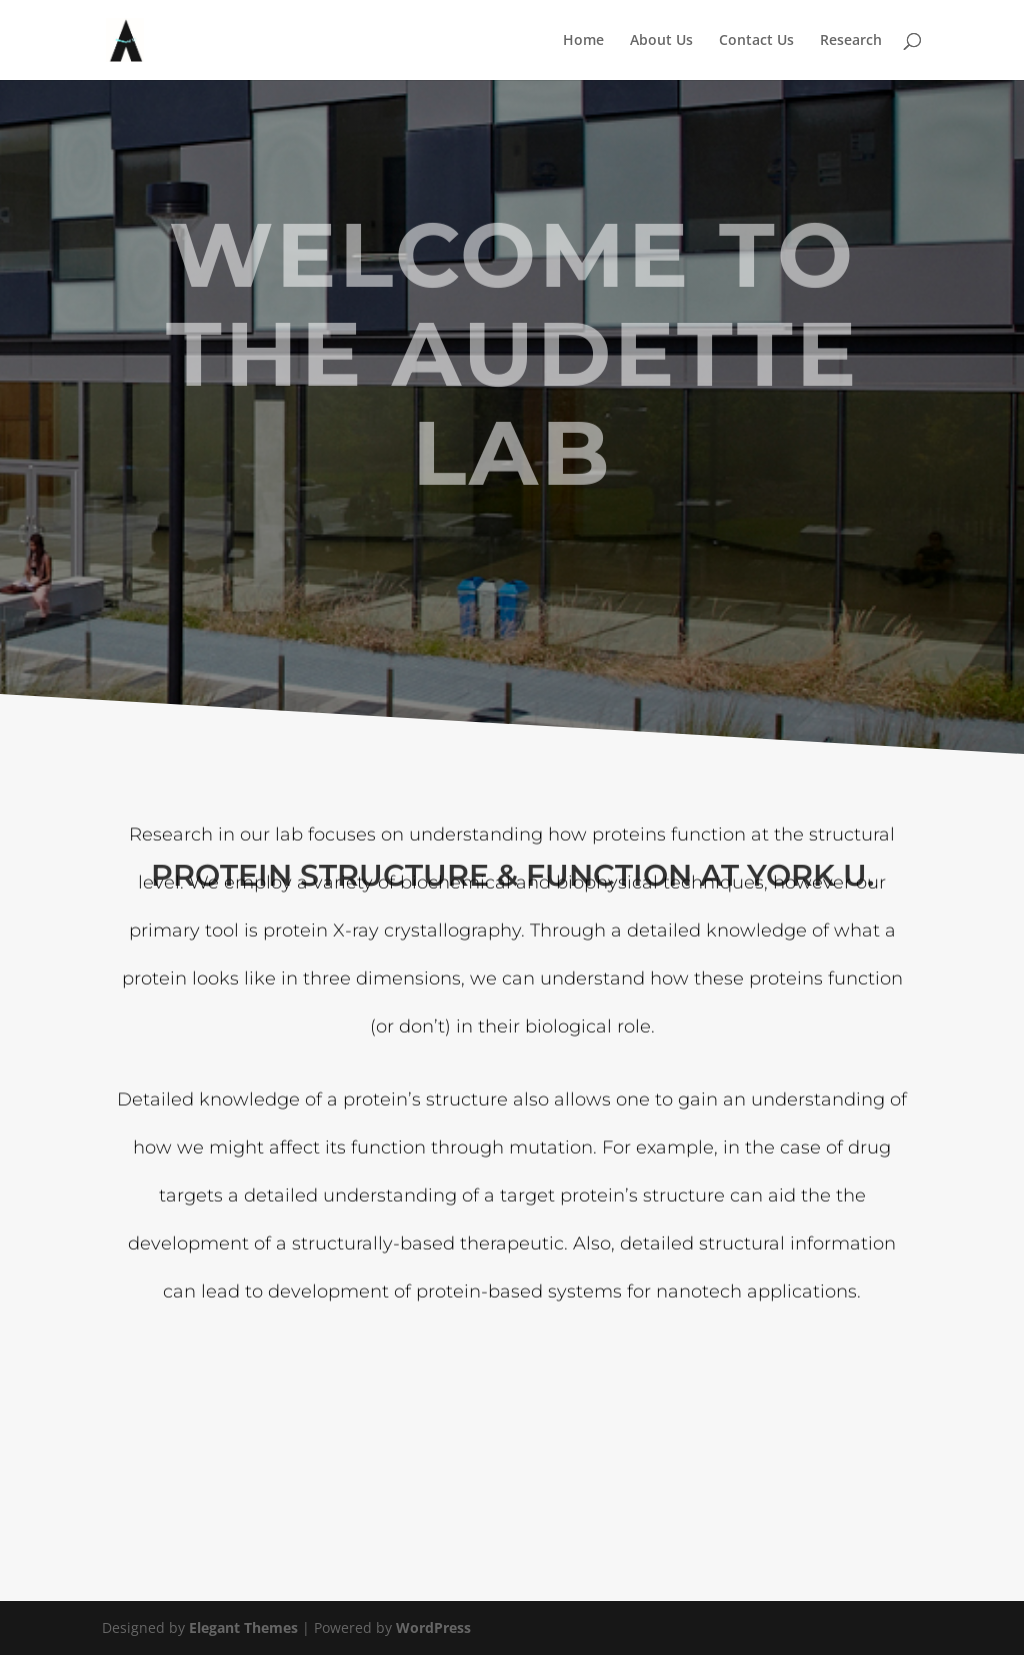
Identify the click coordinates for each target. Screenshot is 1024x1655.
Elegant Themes (243, 1627)
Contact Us (756, 41)
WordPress (433, 1627)
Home (583, 41)
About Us (661, 41)
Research (851, 41)
